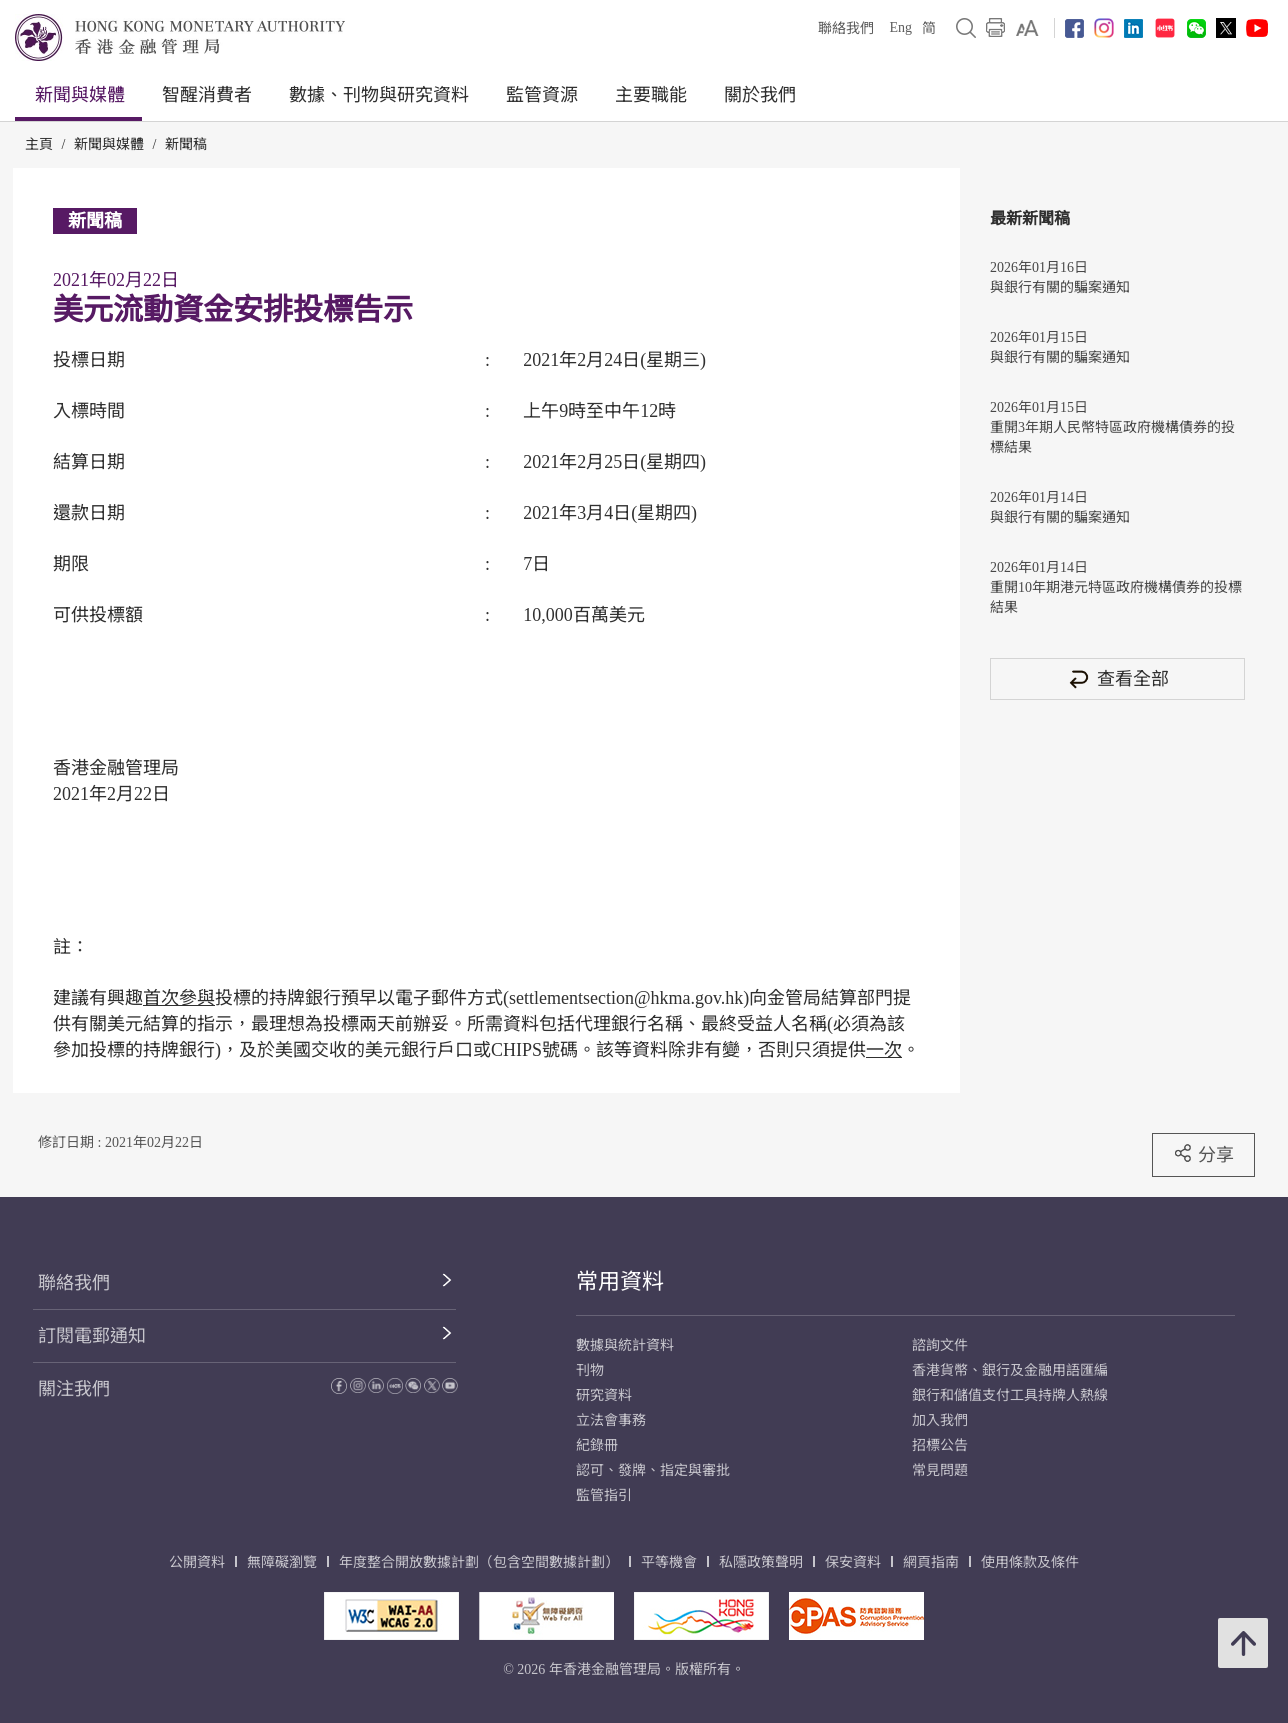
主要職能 (651, 95)
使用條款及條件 (1030, 1562)
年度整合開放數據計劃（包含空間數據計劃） (479, 1562)
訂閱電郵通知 (92, 1336)
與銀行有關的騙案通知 (1060, 287)
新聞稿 (186, 144)
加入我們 (940, 1420)
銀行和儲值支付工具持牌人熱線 (1010, 1395)
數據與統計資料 (625, 1345)
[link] (1027, 28)
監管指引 (604, 1495)
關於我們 (760, 95)
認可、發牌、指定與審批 (653, 1470)
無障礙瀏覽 (282, 1562)
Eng (900, 27)
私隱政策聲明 (761, 1562)
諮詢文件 (940, 1345)
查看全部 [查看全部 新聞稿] (1118, 678)
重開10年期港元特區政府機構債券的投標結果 (1116, 597)
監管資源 (542, 95)
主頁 (39, 144)
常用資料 (620, 1281)
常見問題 (940, 1470)
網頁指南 (931, 1562)
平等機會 (669, 1562)
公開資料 (197, 1562)
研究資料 (604, 1395)
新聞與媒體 (80, 95)
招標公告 (940, 1445)
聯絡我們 (846, 28)
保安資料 (853, 1562)
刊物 (590, 1370)
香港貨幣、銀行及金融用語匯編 (1010, 1370)
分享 (1203, 1154)
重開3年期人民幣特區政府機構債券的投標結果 (1112, 437)
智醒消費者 (207, 95)
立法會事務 (611, 1420)
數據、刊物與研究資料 (379, 95)
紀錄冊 (597, 1445)
